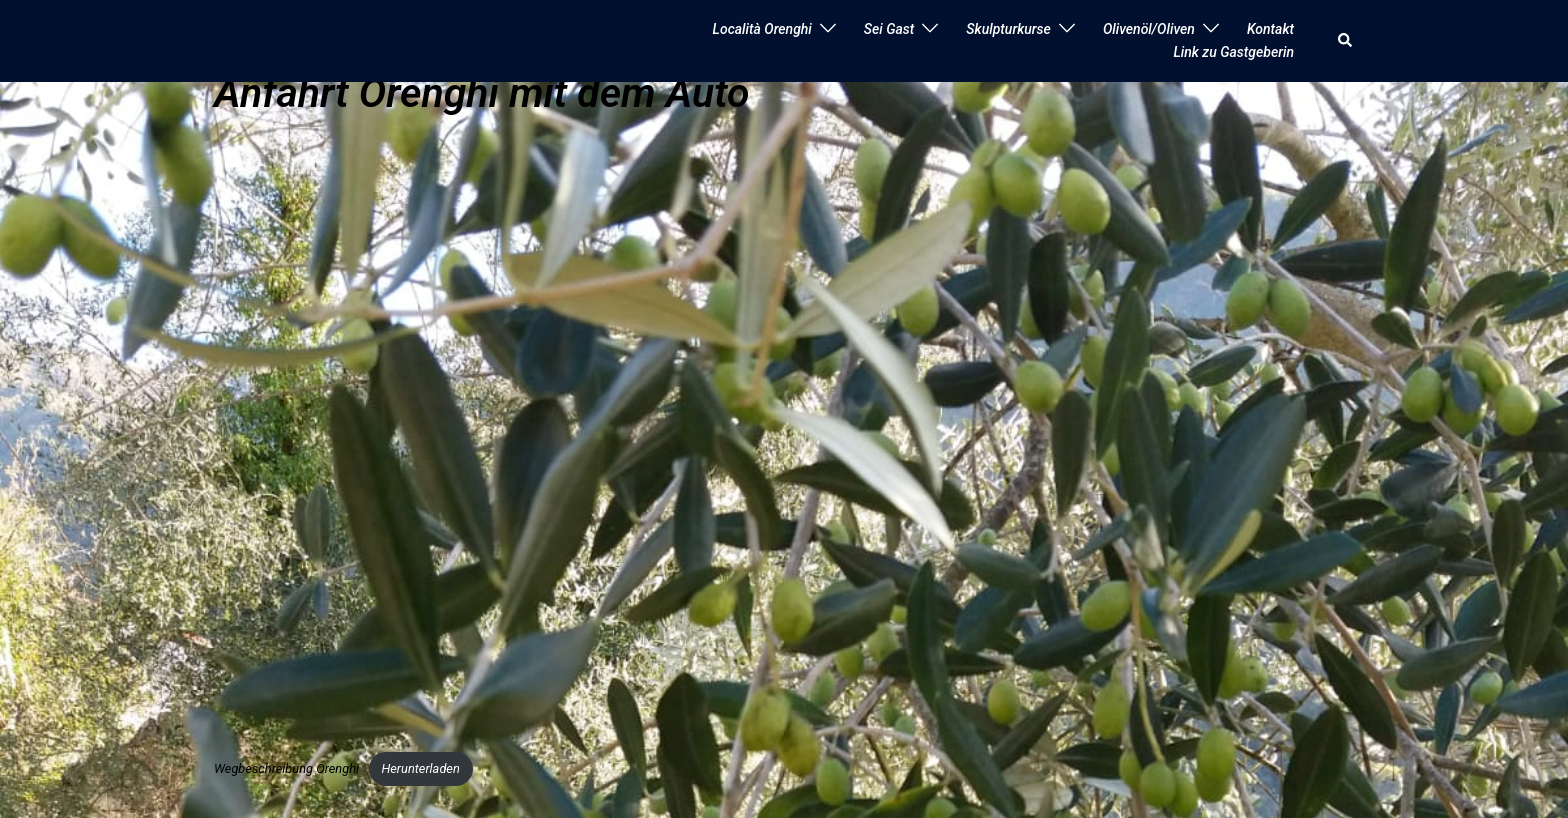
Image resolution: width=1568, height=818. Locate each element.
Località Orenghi (762, 29)
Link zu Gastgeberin (1233, 52)
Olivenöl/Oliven (1149, 29)
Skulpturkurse (1008, 29)
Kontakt (1270, 29)
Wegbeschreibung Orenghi (286, 768)
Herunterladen (420, 768)
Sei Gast (889, 29)
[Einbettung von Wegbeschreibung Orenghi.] (769, 433)
